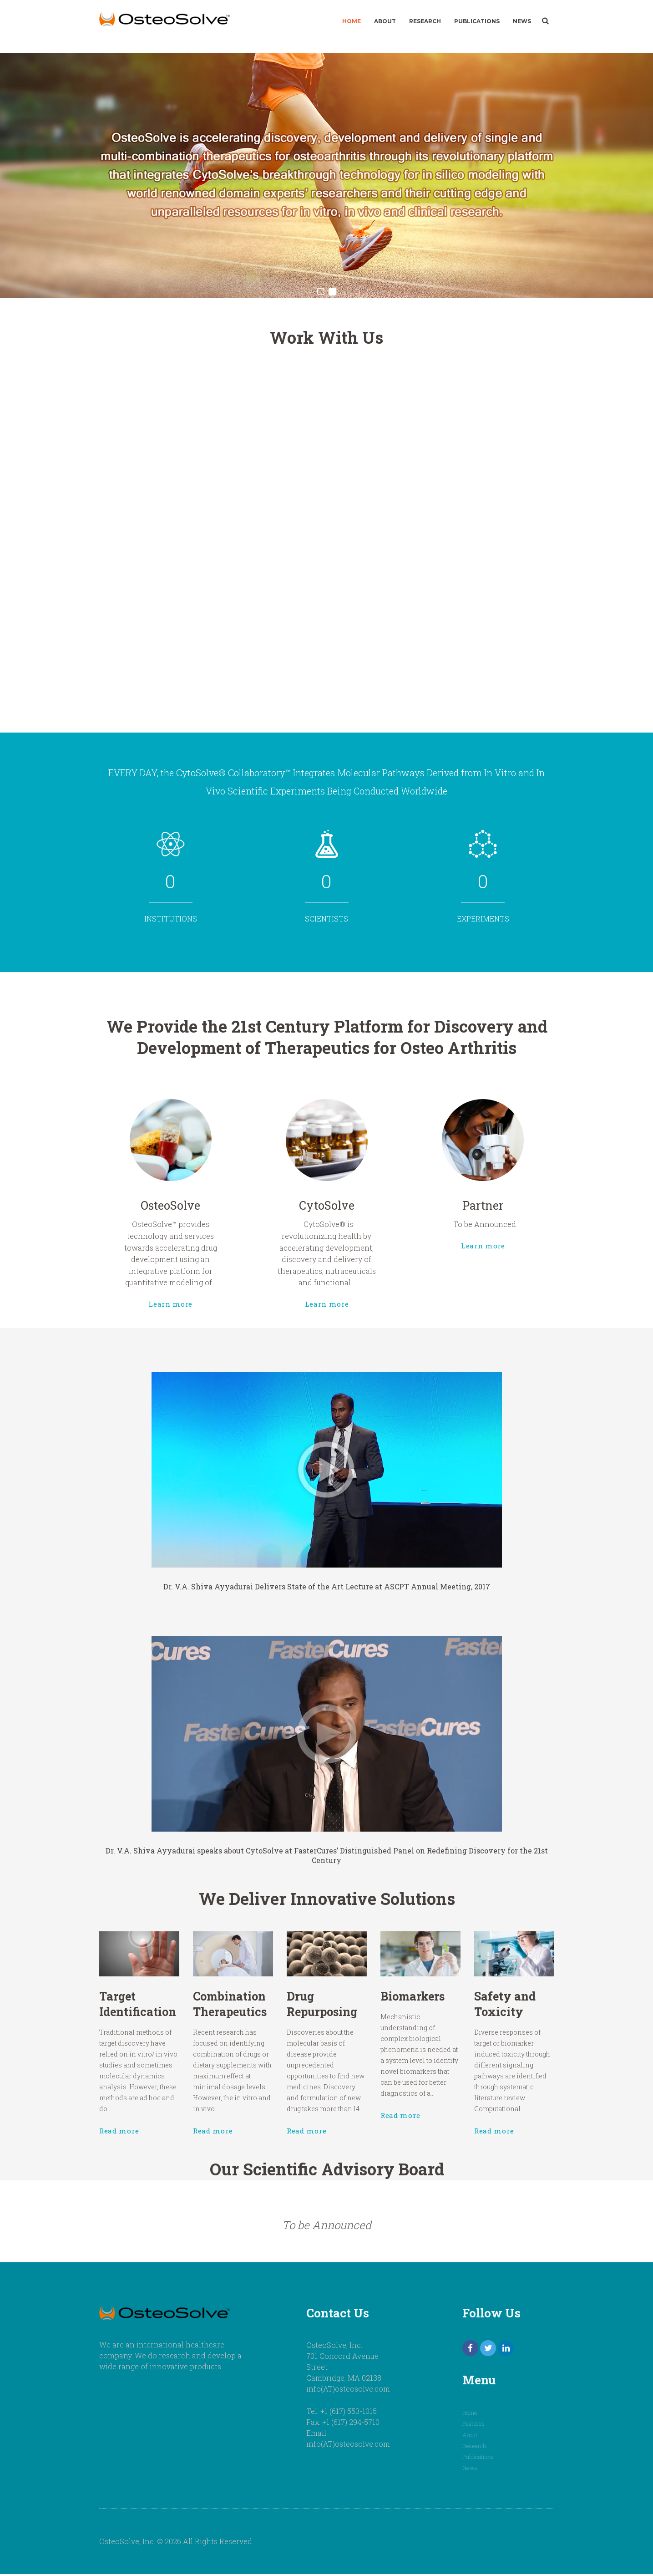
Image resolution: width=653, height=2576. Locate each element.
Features (473, 2427)
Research (425, 21)
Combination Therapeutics (270, 2017)
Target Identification (216, 2017)
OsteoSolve (235, 1202)
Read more (205, 2092)
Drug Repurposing (324, 2017)
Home (351, 21)
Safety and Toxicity (431, 2017)
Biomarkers (377, 2012)
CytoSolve (326, 1202)
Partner (417, 1202)
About (385, 21)
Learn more (235, 1260)
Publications (477, 21)
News (522, 21)
